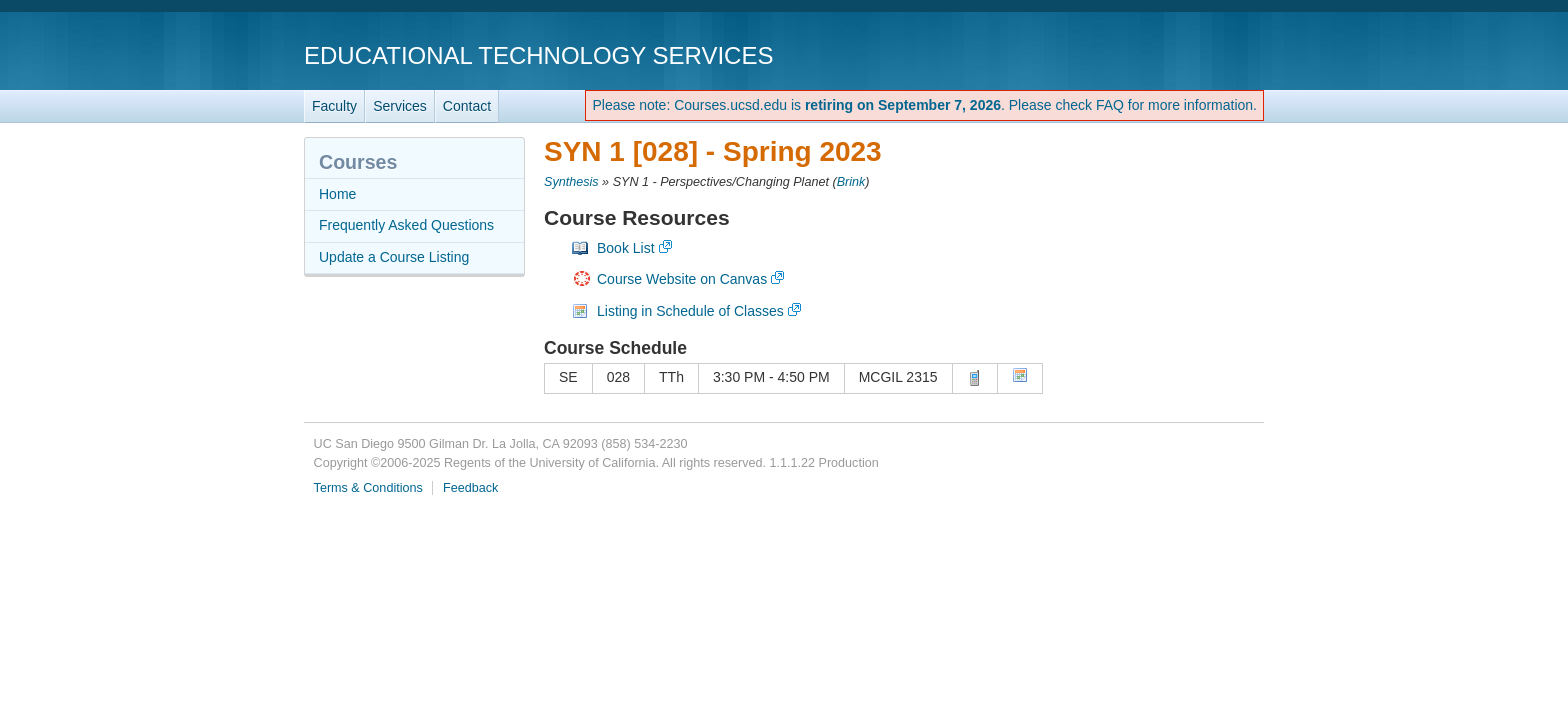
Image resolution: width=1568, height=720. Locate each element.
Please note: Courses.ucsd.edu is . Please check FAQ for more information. (924, 105)
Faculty (334, 106)
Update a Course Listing (394, 257)
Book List (626, 248)
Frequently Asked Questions (406, 225)
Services (400, 106)
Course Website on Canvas (682, 279)
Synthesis (571, 182)
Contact (467, 106)
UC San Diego (1149, 54)
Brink (851, 182)
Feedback (470, 488)
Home (337, 194)
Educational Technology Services (538, 55)
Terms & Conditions (368, 488)
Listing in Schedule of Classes (690, 311)
